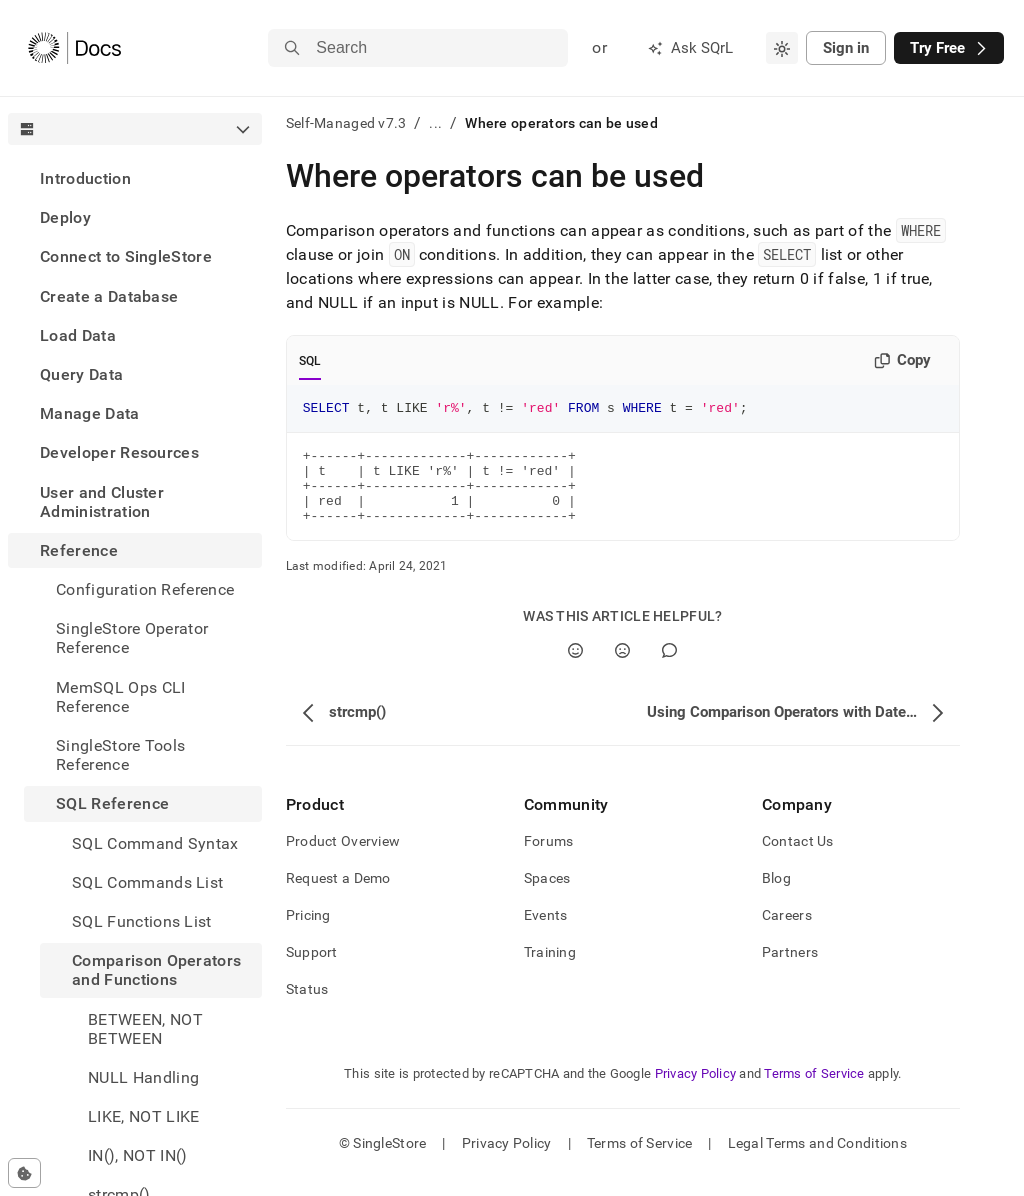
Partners (790, 970)
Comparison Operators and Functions (156, 970)
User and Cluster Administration (102, 502)
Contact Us (798, 859)
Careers (787, 933)
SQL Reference (112, 803)
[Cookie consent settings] (24, 1173)
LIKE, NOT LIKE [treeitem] (143, 1116)
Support (312, 970)
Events (546, 933)
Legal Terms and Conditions (817, 1161)
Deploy (65, 217)
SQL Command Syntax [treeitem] (155, 843)
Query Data (81, 374)
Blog (776, 896)
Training (550, 970)
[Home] (74, 48)
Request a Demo (338, 896)
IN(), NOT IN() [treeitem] (137, 1155)
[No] (622, 668)
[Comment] (669, 668)
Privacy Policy (696, 1091)
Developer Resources (119, 452)
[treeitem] (135, 178)
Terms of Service (814, 1091)
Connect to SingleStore (126, 256)
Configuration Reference (145, 589)
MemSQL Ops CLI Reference (120, 697)
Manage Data (90, 413)
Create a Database (109, 296)
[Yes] (575, 668)
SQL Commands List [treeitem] (147, 882)
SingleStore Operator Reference (132, 638)
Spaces (547, 896)
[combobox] (782, 48)
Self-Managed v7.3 (346, 123)
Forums (549, 859)
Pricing (308, 933)
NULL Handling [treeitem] (143, 1077)
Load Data (78, 335)
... (435, 123)
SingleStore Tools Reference (120, 755)
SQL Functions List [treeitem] (142, 921)
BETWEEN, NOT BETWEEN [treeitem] (145, 1029)
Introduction (85, 178)
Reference (79, 550)
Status (307, 1007)
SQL (310, 361)
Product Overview (343, 859)
